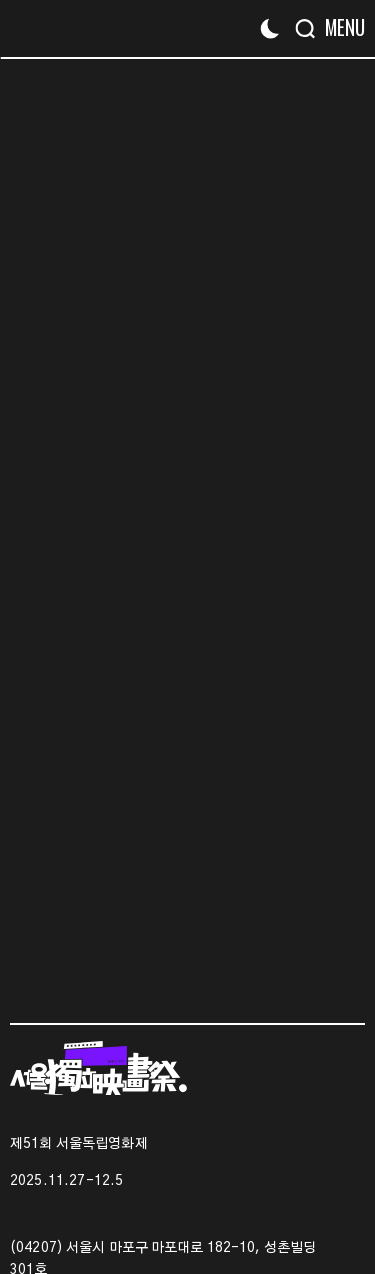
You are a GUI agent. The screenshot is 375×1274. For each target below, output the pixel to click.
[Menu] (337, 27)
